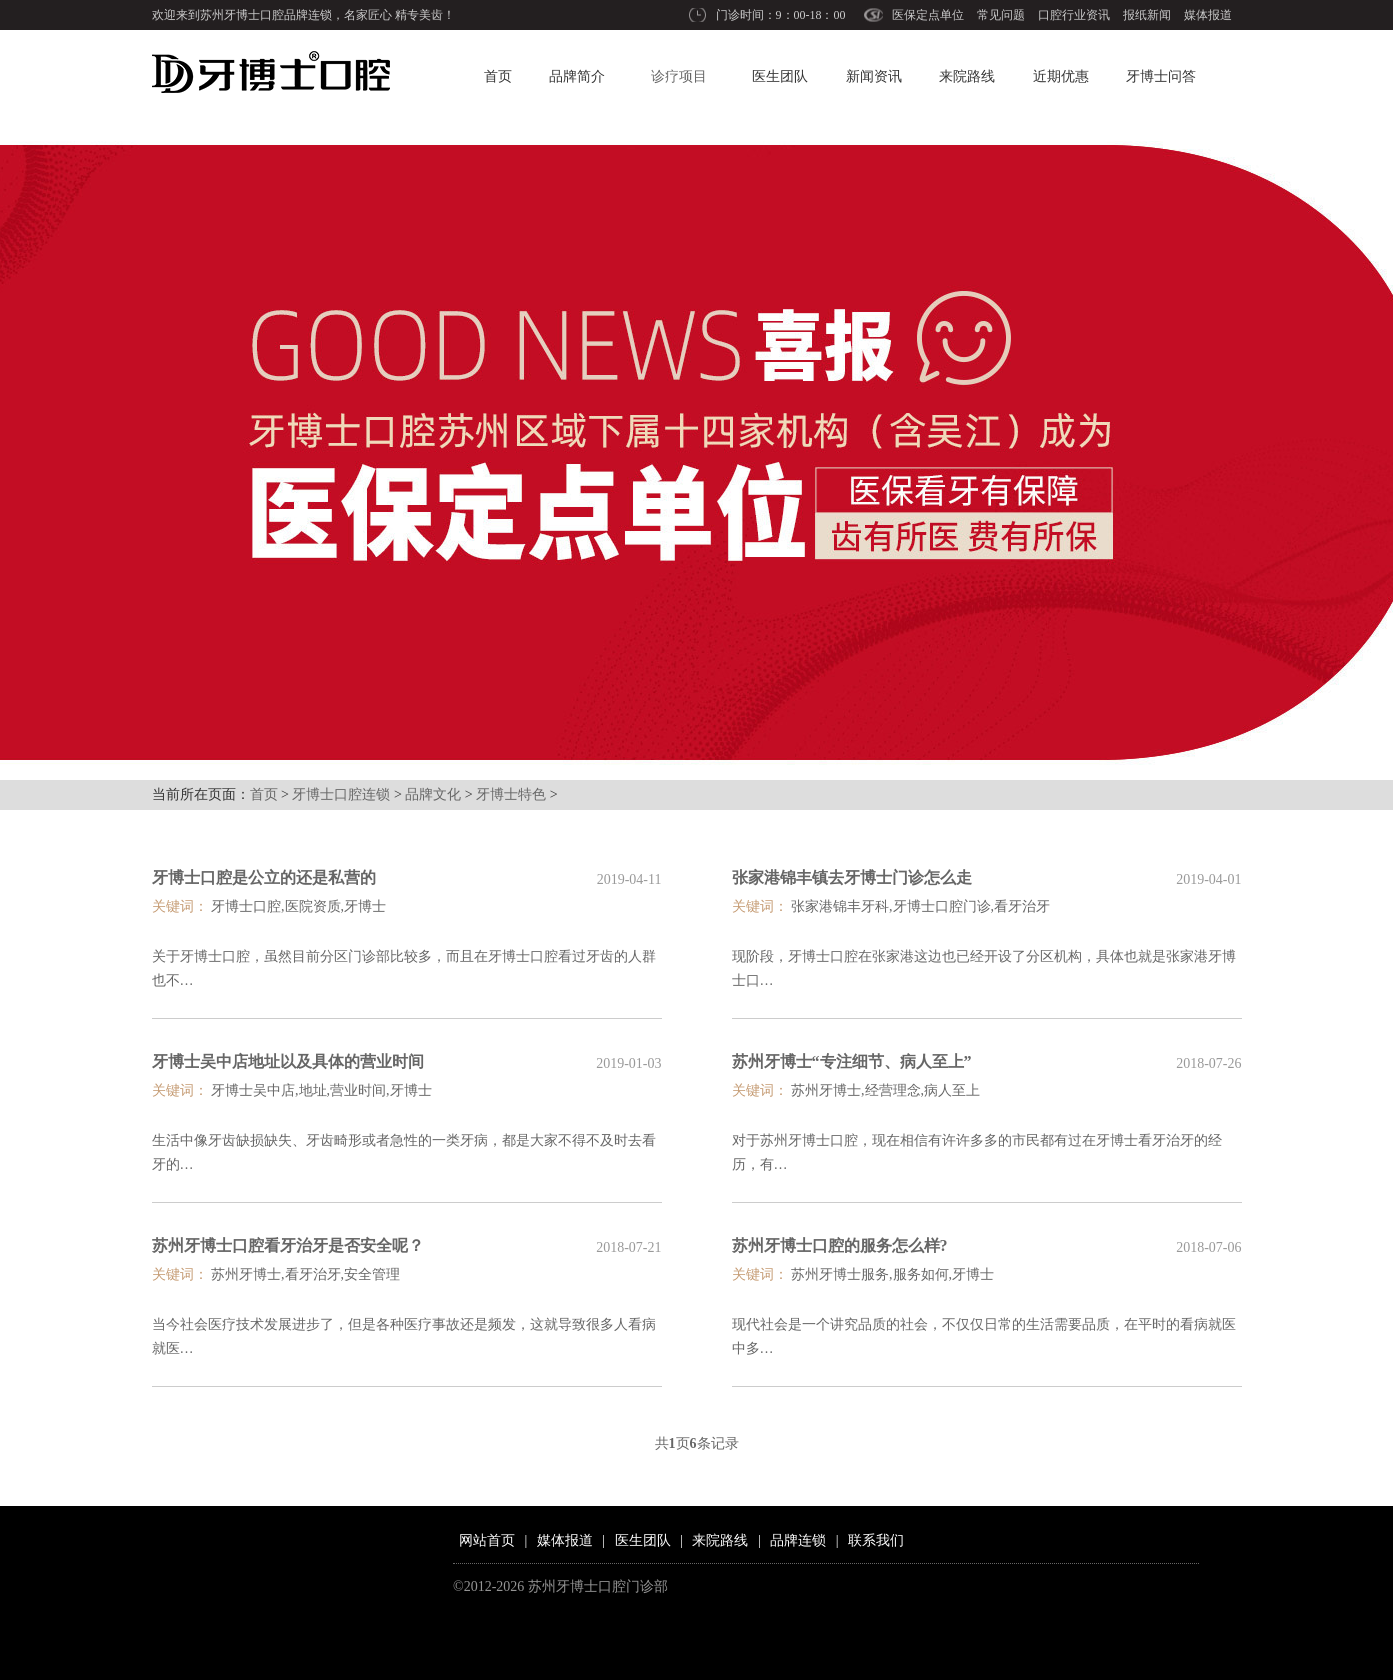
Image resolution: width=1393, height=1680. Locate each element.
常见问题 (1001, 15)
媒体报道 (1208, 15)
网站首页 (487, 1540)
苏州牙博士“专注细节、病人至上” (852, 1061)
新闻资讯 (874, 76)
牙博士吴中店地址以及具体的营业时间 (288, 1061)
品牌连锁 (798, 1540)
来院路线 (967, 76)
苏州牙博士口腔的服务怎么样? (840, 1245)
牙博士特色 (511, 794)
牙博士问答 (1161, 76)
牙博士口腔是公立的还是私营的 (264, 877)
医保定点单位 (928, 15)
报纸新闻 (1147, 15)
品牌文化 (433, 794)
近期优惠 (1061, 76)
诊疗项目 (679, 76)
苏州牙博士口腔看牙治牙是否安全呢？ (288, 1245)
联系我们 (876, 1540)
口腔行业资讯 (1074, 15)
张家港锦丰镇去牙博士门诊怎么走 (852, 877)
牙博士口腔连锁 (341, 794)
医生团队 (780, 76)
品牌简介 (577, 76)
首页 (498, 76)
